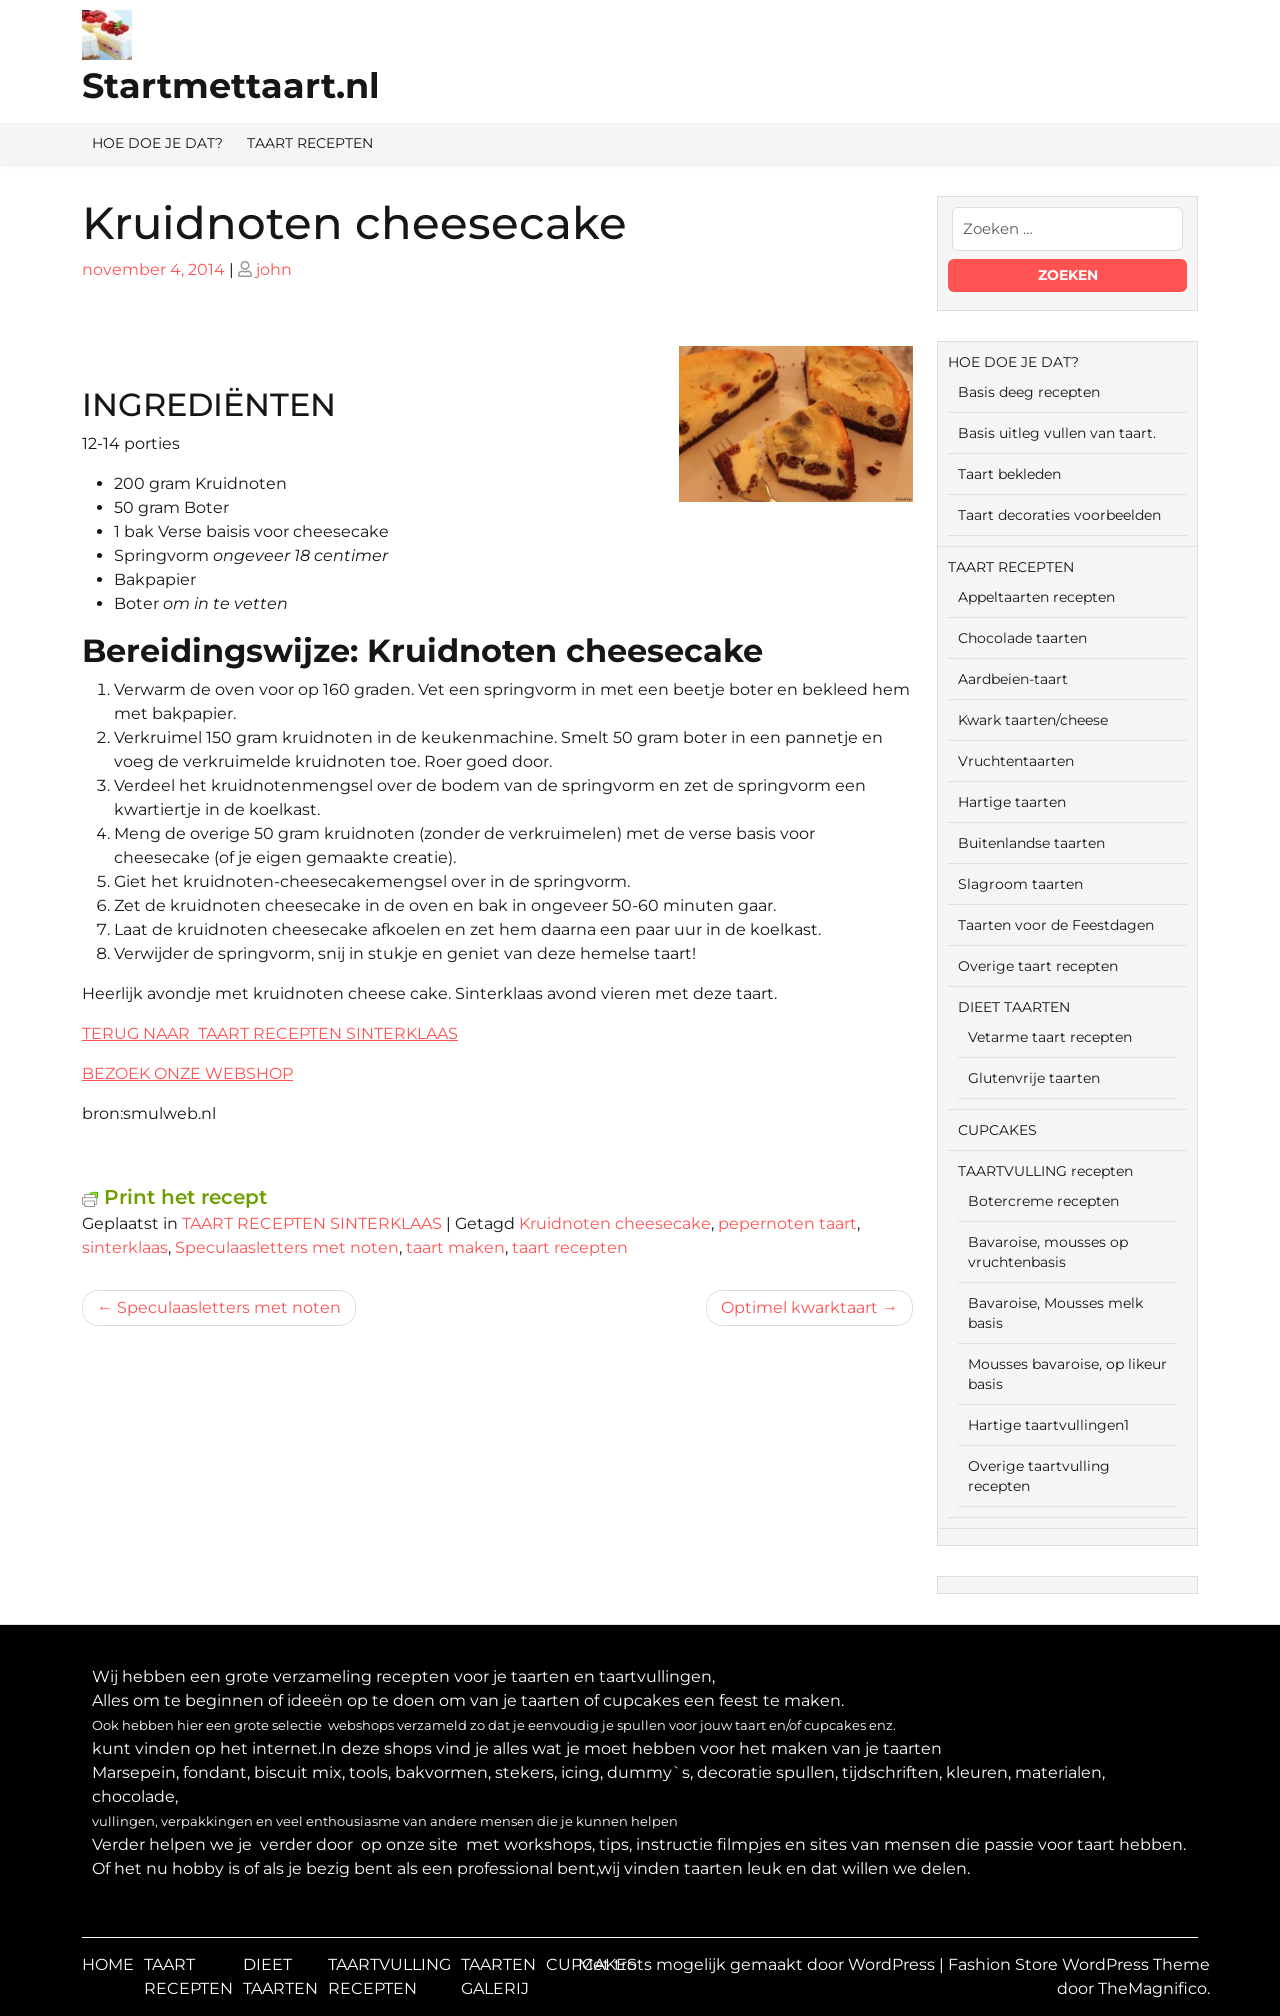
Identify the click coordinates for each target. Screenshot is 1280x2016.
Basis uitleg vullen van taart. (1057, 433)
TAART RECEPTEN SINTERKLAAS (312, 1223)
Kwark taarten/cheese (1033, 720)
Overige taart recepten (1038, 966)
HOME (108, 1964)
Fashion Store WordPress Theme (1079, 1964)
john (274, 269)
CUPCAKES (997, 1130)
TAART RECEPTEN (310, 143)
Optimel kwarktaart (799, 1307)
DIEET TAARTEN (1014, 1007)
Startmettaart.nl (231, 85)
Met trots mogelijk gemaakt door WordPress (758, 1964)
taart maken (455, 1247)
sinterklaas (125, 1247)
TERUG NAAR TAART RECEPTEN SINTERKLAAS (270, 1033)
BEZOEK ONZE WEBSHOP (187, 1073)
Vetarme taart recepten (1050, 1037)
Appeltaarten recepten (1036, 597)
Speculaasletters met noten (287, 1247)
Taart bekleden (1009, 474)
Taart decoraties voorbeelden (1059, 515)
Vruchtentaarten (1016, 761)
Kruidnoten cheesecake (615, 1223)
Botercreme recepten (1043, 1201)
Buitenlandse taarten (1031, 843)
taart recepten (570, 1247)
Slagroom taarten (1020, 884)
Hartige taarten (1012, 802)
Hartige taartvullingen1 (1048, 1425)
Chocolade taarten (1022, 638)
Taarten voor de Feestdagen (1056, 925)
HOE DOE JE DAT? (157, 143)
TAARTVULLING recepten (1045, 1171)
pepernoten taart (787, 1223)
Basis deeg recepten (1029, 392)
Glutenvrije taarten (1034, 1078)
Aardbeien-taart (1013, 679)
